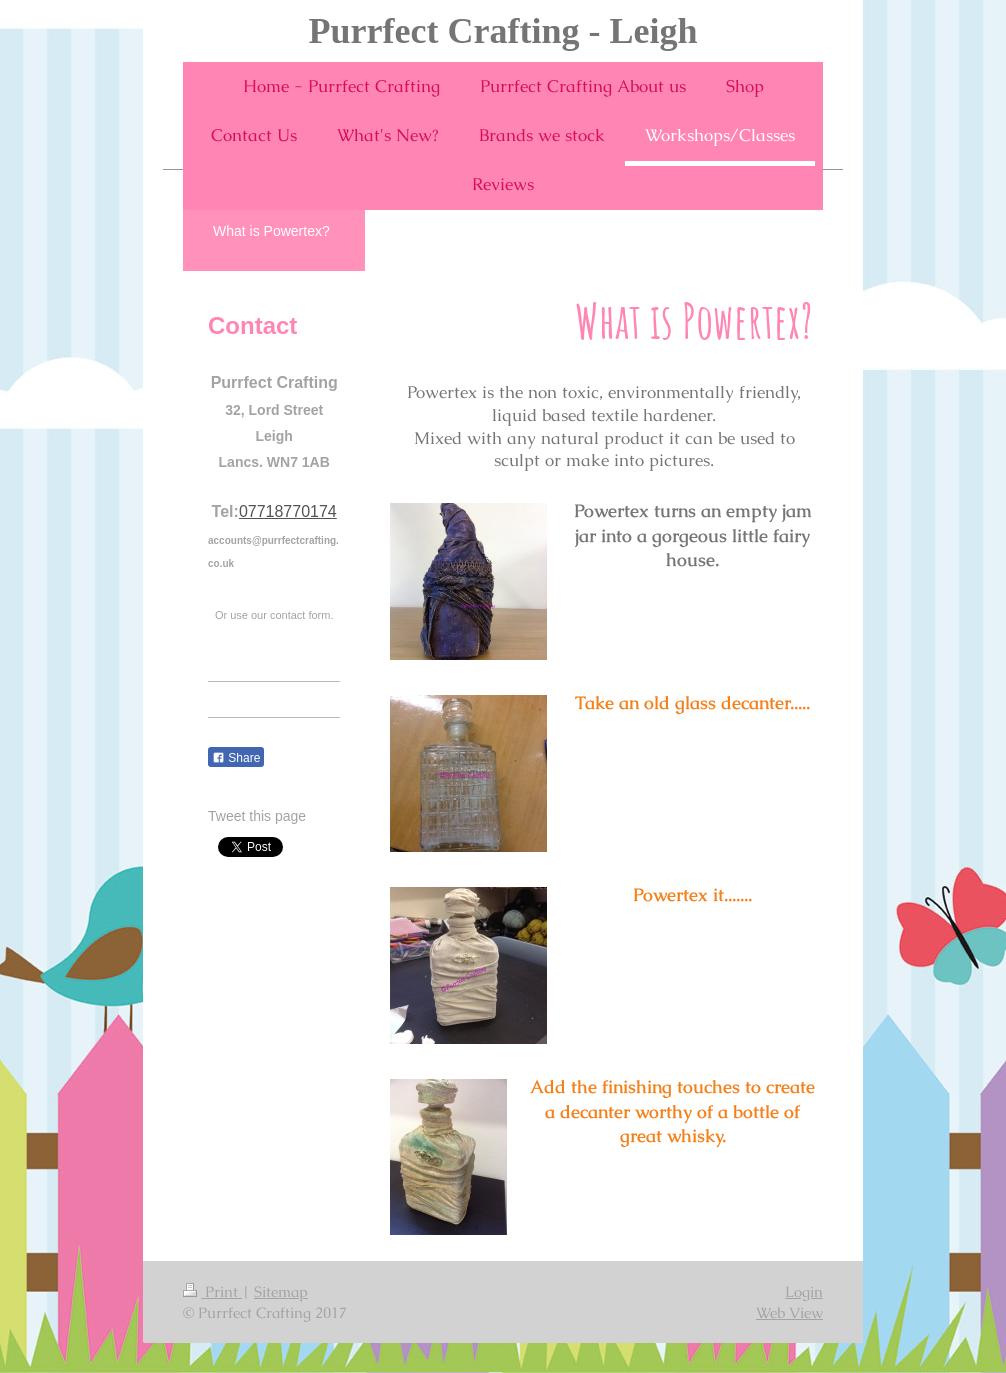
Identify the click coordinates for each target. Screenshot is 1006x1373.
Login (804, 1291)
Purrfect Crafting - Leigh (503, 31)
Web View (789, 1312)
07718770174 (288, 511)
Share (236, 758)
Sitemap (281, 1291)
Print (212, 1291)
